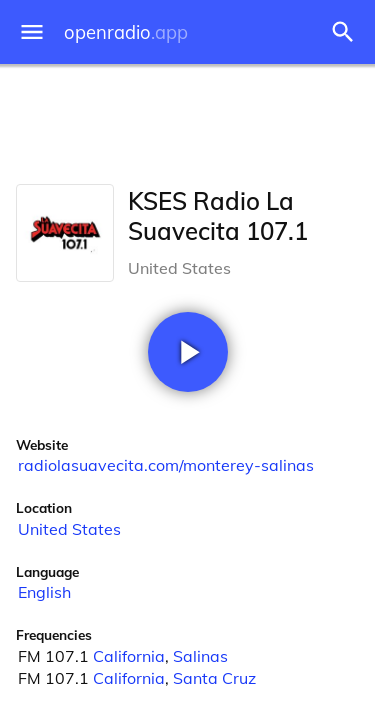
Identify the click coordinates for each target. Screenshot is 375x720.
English (44, 592)
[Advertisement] (187, 120)
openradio (126, 32)
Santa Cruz (214, 678)
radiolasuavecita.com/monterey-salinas (166, 465)
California (129, 656)
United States (69, 529)
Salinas (200, 656)
